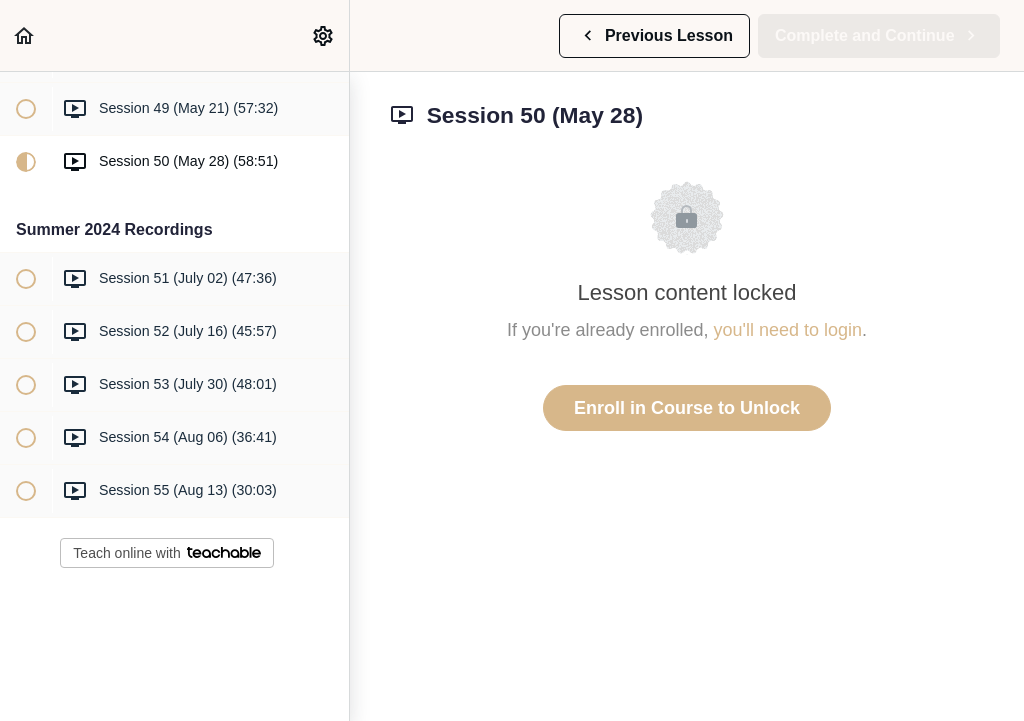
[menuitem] (324, 35)
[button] (25, 35)
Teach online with (166, 553)
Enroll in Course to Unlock (687, 408)
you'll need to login (788, 330)
